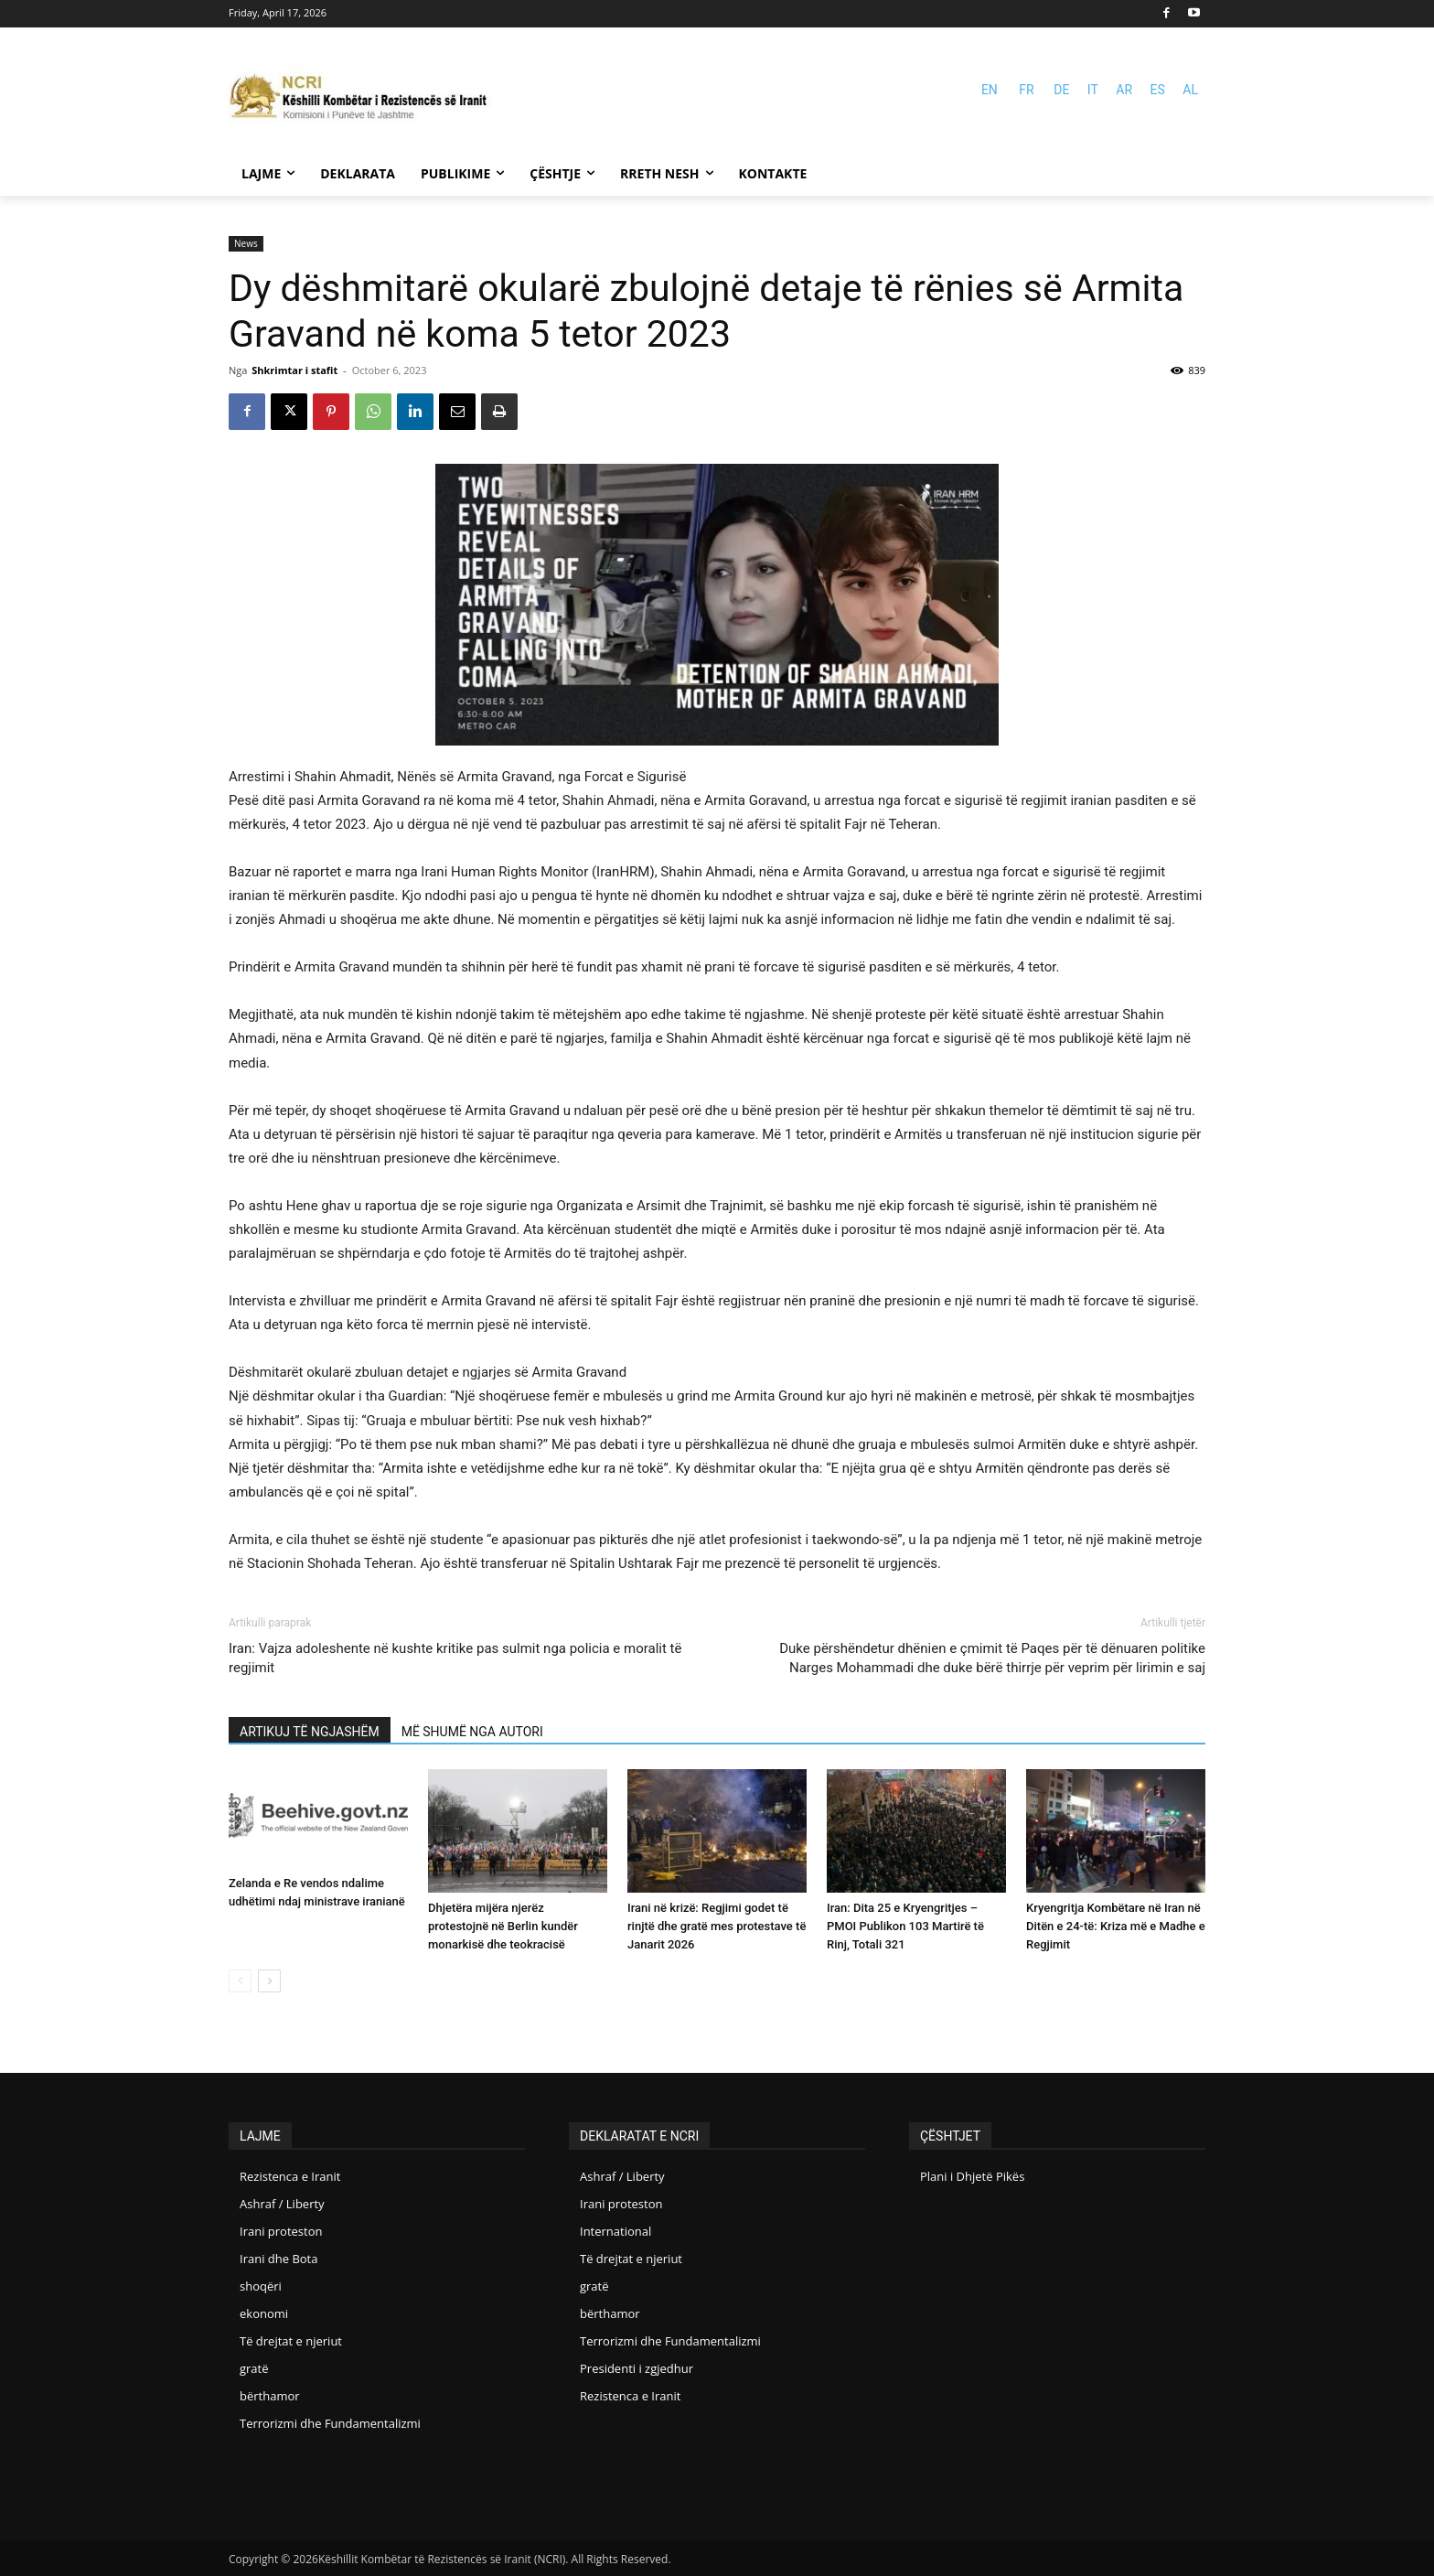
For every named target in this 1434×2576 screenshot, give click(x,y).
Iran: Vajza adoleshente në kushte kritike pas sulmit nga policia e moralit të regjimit (455, 1658)
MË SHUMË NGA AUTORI (472, 1731)
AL (1190, 89)
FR (1026, 89)
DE (1061, 89)
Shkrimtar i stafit (294, 370)
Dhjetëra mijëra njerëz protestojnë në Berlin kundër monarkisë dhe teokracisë (503, 1926)
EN (989, 89)
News (246, 243)
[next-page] (269, 1981)
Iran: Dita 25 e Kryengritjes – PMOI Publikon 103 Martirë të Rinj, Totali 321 (905, 1926)
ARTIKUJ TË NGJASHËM (310, 1731)
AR (1124, 89)
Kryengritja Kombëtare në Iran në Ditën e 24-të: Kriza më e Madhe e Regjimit (1115, 1926)
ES (1157, 89)
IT (1092, 89)
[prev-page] (240, 1981)
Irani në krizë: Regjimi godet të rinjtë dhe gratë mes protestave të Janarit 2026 (716, 1926)
